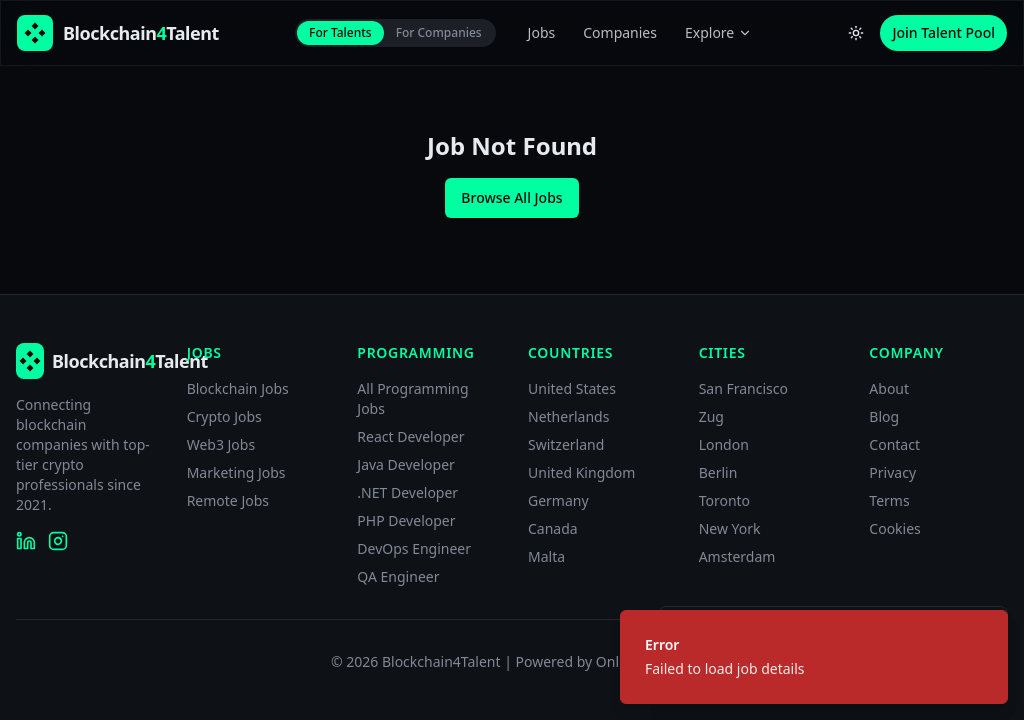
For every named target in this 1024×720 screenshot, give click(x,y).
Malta (546, 556)
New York (730, 528)
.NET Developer (407, 492)
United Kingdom (581, 472)
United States (572, 388)
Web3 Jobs (221, 444)
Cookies (894, 528)
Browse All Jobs (511, 197)
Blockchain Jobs (238, 388)
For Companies (439, 32)
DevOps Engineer (414, 548)
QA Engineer (398, 576)
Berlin (718, 472)
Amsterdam (737, 556)
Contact (894, 444)
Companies (620, 32)
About (889, 388)
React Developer (410, 436)
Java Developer (406, 464)
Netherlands (568, 416)
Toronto (724, 500)
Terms (889, 500)
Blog (884, 416)
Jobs (542, 32)
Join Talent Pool (943, 32)
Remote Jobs (228, 500)
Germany (558, 500)
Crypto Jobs (224, 416)
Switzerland (566, 444)
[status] (814, 657)
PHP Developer (406, 520)
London (724, 444)
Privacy (892, 472)
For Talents (340, 32)
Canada (553, 528)
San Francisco (743, 388)
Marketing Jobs (236, 472)
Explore (718, 32)
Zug (711, 416)
